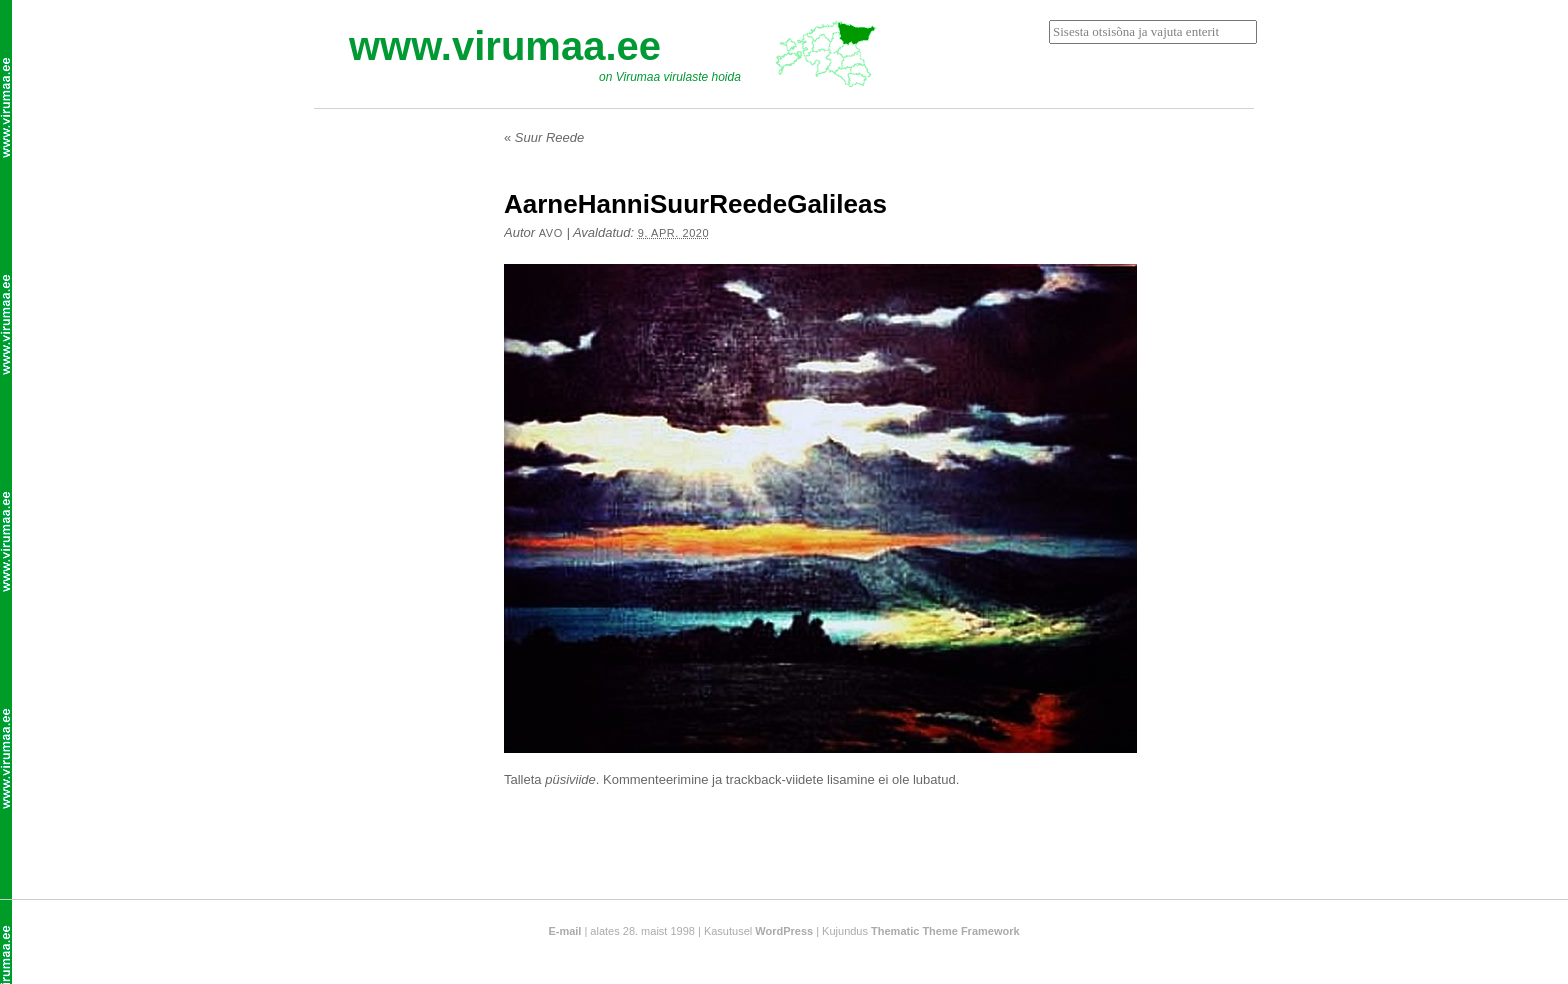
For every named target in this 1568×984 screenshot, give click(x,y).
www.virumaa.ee (505, 46)
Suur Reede (544, 137)
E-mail (564, 931)
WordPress (784, 931)
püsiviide (570, 779)
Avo (551, 233)
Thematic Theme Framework (945, 931)
